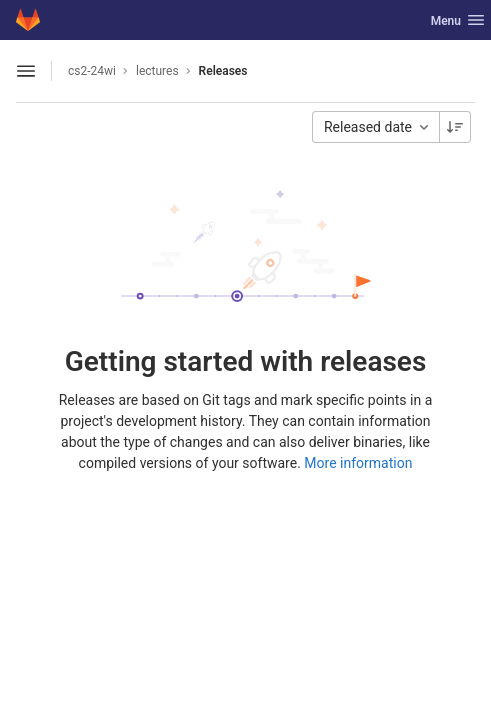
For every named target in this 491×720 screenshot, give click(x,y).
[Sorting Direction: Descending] (455, 127)
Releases (223, 71)
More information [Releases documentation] (358, 463)
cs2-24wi (92, 71)
